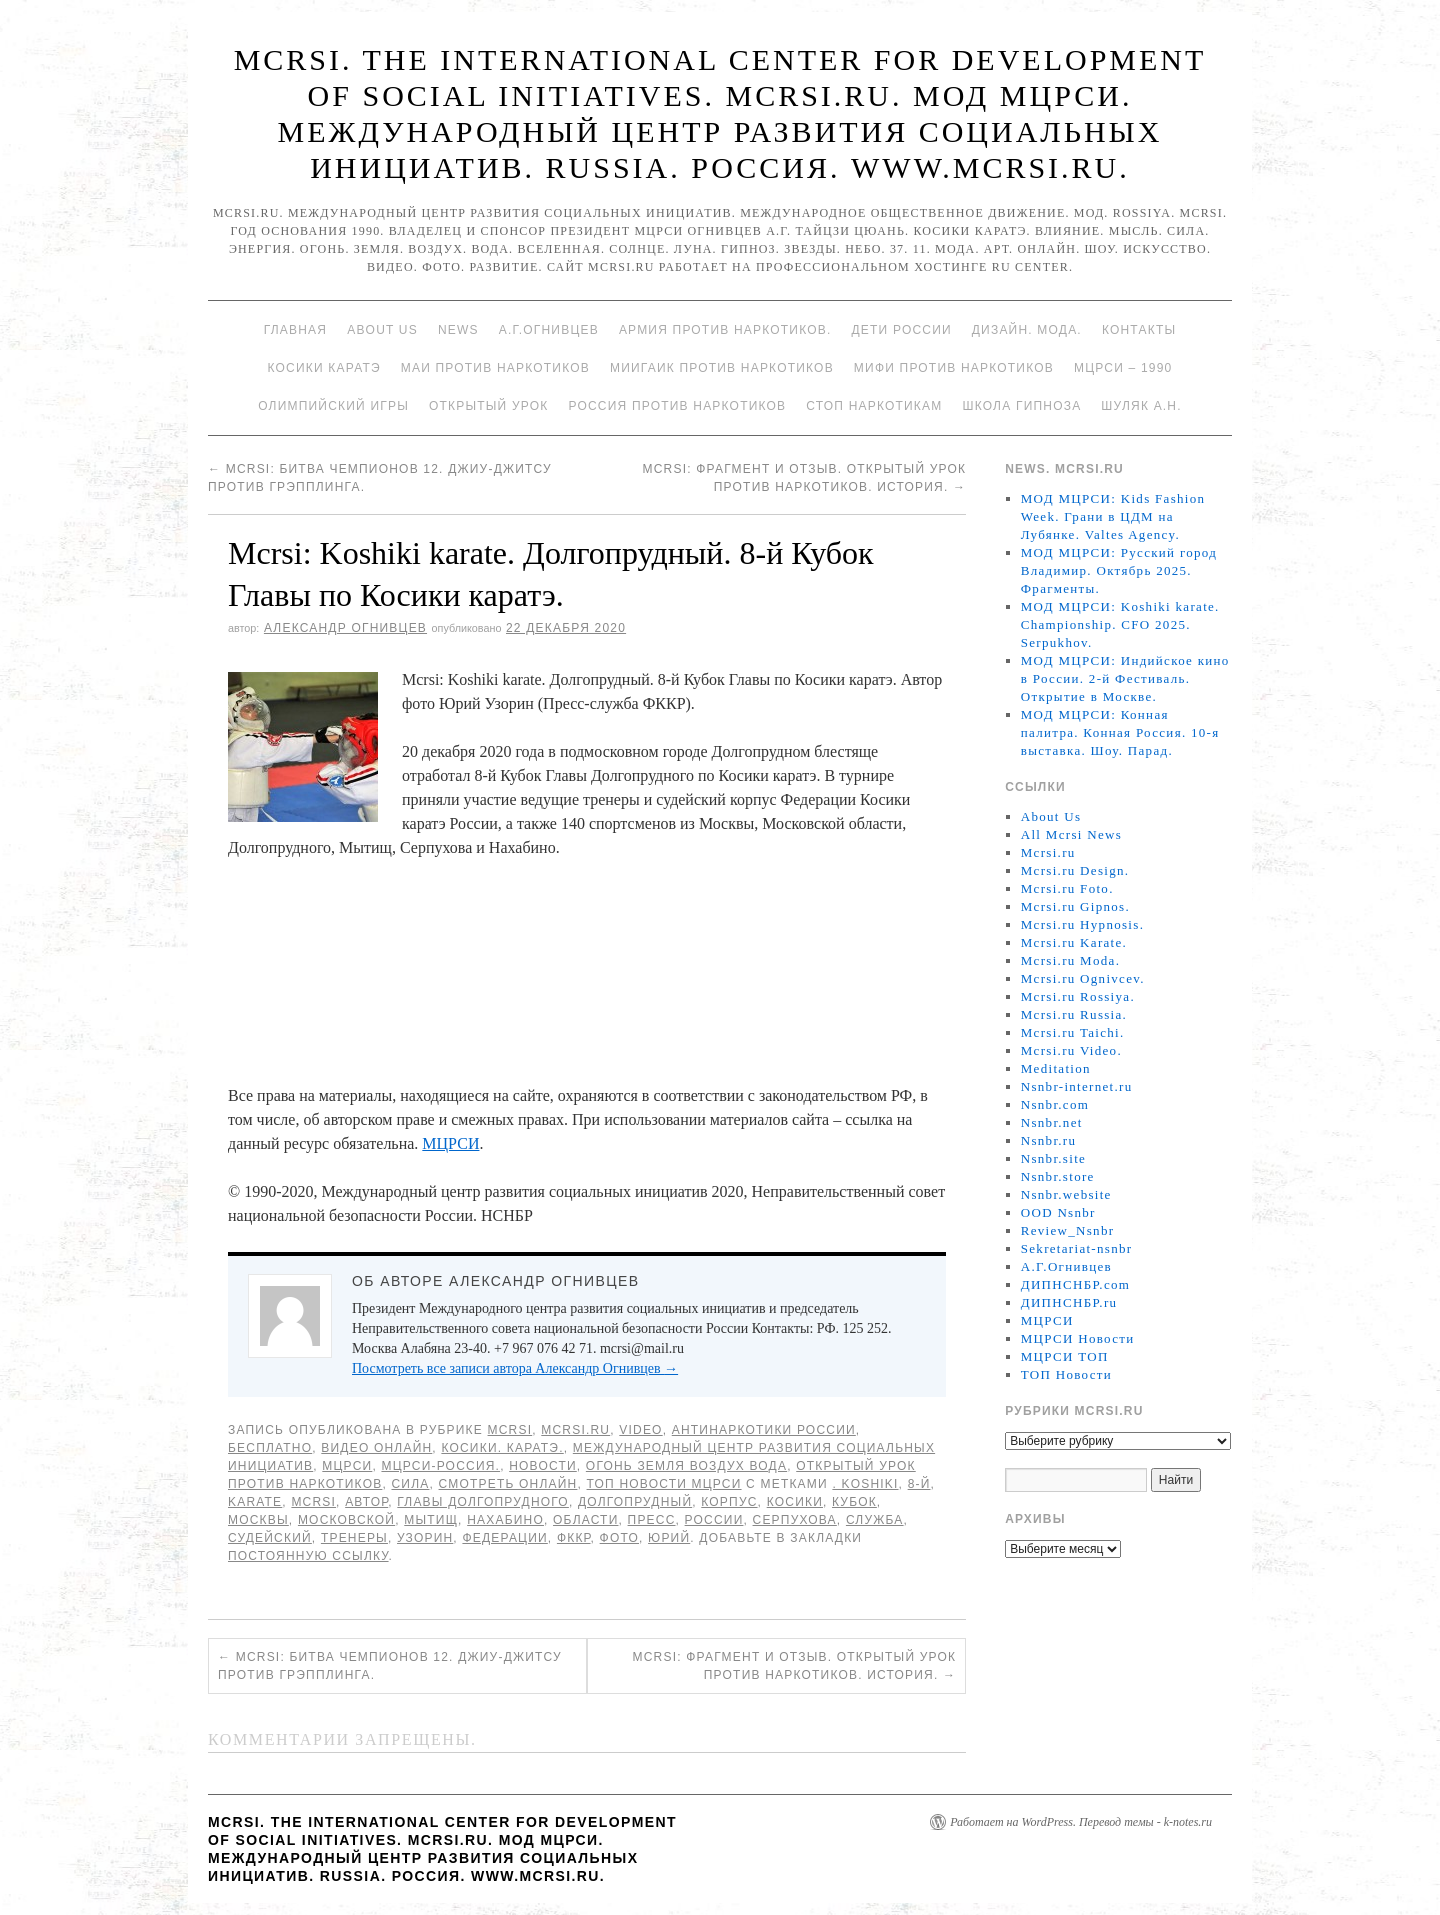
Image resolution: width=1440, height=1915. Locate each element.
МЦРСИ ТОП (1065, 1356)
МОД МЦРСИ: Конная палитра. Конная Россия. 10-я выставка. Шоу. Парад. (1120, 732)
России (714, 1520)
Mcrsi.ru (575, 1430)
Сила (410, 1484)
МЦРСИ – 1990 (1123, 368)
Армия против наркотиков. (725, 330)
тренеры (354, 1538)
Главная (295, 330)
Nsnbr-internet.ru (1077, 1086)
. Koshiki (865, 1484)
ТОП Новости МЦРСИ (664, 1484)
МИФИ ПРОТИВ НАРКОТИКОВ (954, 368)
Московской (346, 1520)
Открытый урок (488, 406)
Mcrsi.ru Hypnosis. (1082, 924)
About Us (382, 330)
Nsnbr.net (1052, 1122)
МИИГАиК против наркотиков (722, 368)
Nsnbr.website (1066, 1194)
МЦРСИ (450, 1143)
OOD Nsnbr (1058, 1212)
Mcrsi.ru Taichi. (1073, 1032)
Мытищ (431, 1520)
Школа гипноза (1021, 406)
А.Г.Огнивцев (549, 330)
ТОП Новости (1066, 1374)
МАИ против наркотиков (495, 368)
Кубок (854, 1502)
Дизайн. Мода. (1027, 330)
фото (619, 1538)
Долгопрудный (635, 1502)
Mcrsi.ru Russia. (1074, 1014)
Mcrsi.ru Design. (1075, 870)
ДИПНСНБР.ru (1069, 1302)
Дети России (902, 330)
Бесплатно (270, 1448)
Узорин (425, 1538)
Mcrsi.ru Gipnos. (1075, 906)
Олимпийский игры (333, 406)
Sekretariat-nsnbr (1077, 1248)
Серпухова (795, 1520)
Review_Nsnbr (1068, 1230)
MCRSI (510, 1430)
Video (640, 1430)
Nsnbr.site (1053, 1158)
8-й (919, 1484)
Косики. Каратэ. (502, 1448)
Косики (795, 1502)
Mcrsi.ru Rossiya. (1078, 996)
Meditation (1056, 1068)
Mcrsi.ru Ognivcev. (1083, 978)
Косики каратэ (324, 368)
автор (366, 1502)
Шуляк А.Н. (1141, 406)
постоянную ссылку (308, 1556)
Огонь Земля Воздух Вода (686, 1466)
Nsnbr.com (1055, 1104)
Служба (875, 1520)
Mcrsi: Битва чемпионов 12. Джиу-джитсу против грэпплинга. (390, 1666)
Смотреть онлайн (508, 1484)
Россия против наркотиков (677, 406)
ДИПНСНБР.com (1075, 1284)
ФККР (574, 1538)
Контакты (1139, 330)
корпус (729, 1502)
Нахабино (505, 1520)
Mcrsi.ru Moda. (1070, 960)
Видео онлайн (376, 1448)
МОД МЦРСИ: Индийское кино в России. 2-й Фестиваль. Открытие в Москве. (1125, 678)
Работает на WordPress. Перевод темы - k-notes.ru (1081, 1822)
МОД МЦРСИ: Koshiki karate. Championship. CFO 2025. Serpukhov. (1120, 624)
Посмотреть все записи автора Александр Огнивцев (515, 1368)
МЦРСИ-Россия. (440, 1466)
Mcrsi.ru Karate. (1074, 942)
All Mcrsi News (1071, 834)
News (458, 330)
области (585, 1520)
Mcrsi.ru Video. (1071, 1050)
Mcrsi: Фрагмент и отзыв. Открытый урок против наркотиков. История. (795, 1666)
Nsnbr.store (1058, 1176)
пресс (652, 1520)
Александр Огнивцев (345, 628)
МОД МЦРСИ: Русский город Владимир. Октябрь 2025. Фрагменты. (1119, 570)
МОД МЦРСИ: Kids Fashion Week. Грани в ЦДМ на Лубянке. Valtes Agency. (1113, 516)
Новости (543, 1466)
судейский (270, 1538)
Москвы (258, 1520)
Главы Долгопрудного (483, 1502)
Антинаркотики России (764, 1430)
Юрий (669, 1538)
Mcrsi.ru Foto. (1067, 888)
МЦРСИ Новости (1078, 1338)
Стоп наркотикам (874, 406)
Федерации (504, 1538)
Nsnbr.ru (1049, 1140)
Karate (255, 1502)
